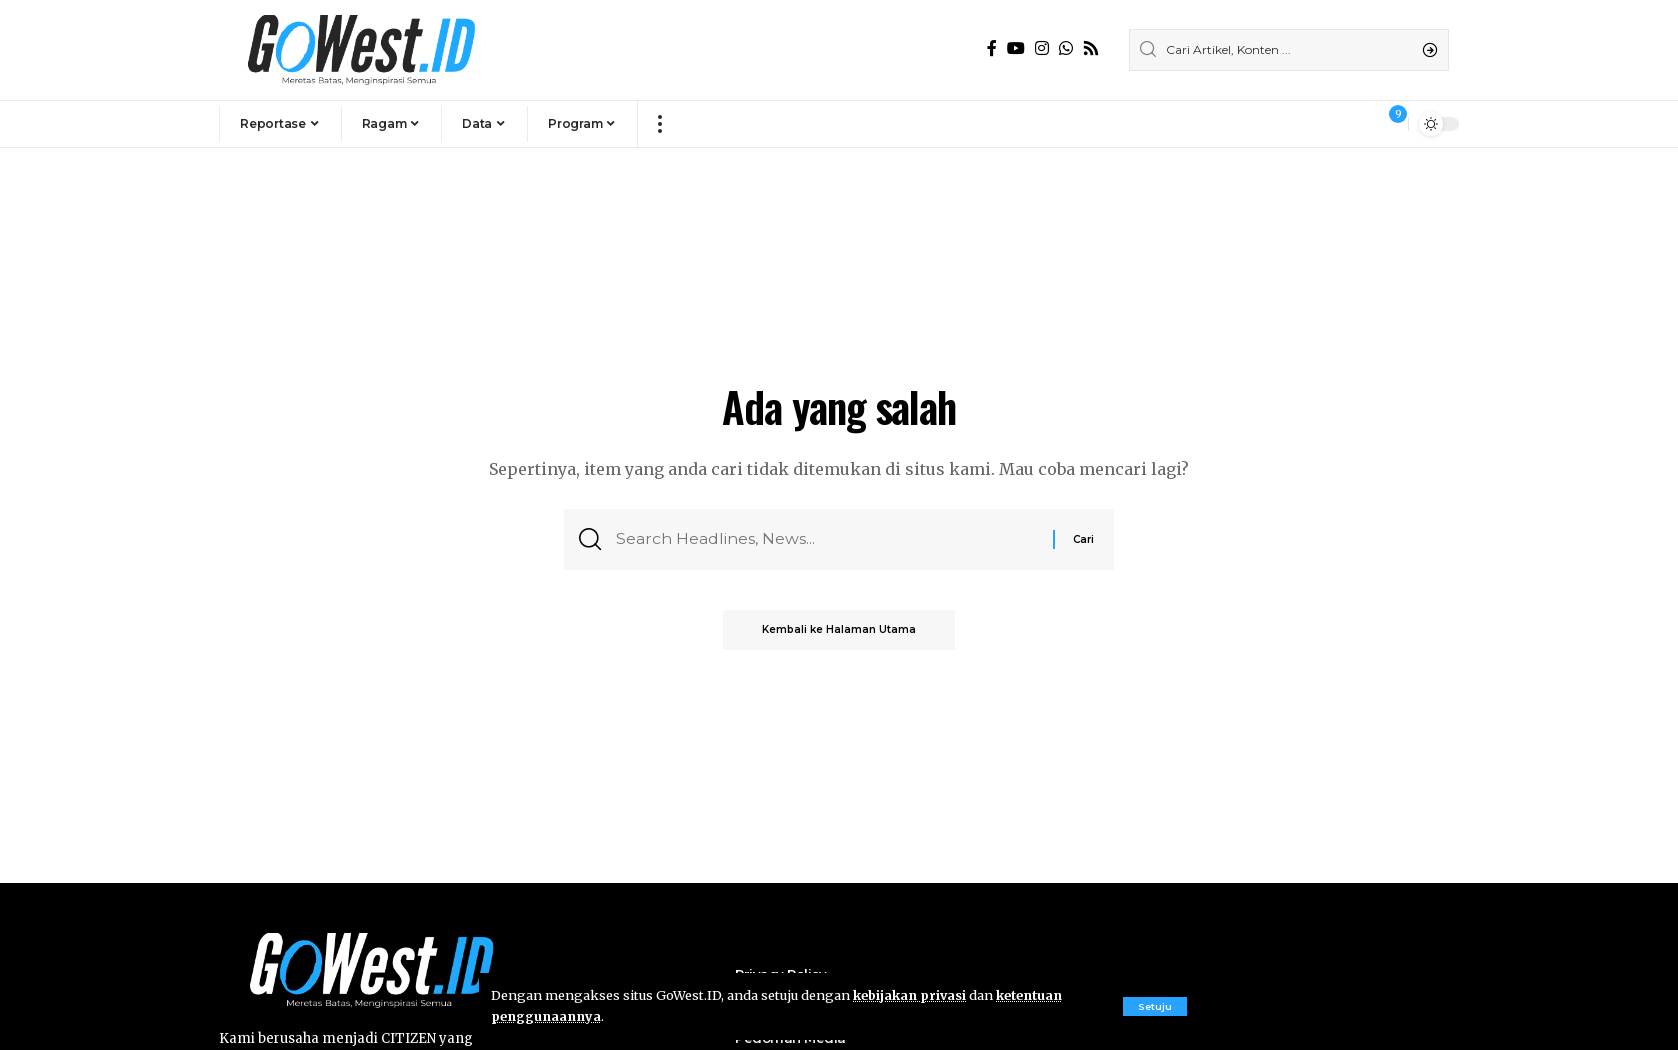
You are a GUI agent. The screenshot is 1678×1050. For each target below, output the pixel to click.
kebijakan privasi (910, 995)
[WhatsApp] (1066, 48)
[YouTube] (1016, 48)
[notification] (1388, 124)
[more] (659, 124)
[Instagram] (1042, 48)
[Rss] (1091, 48)
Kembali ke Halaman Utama (839, 630)
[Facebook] (992, 48)
